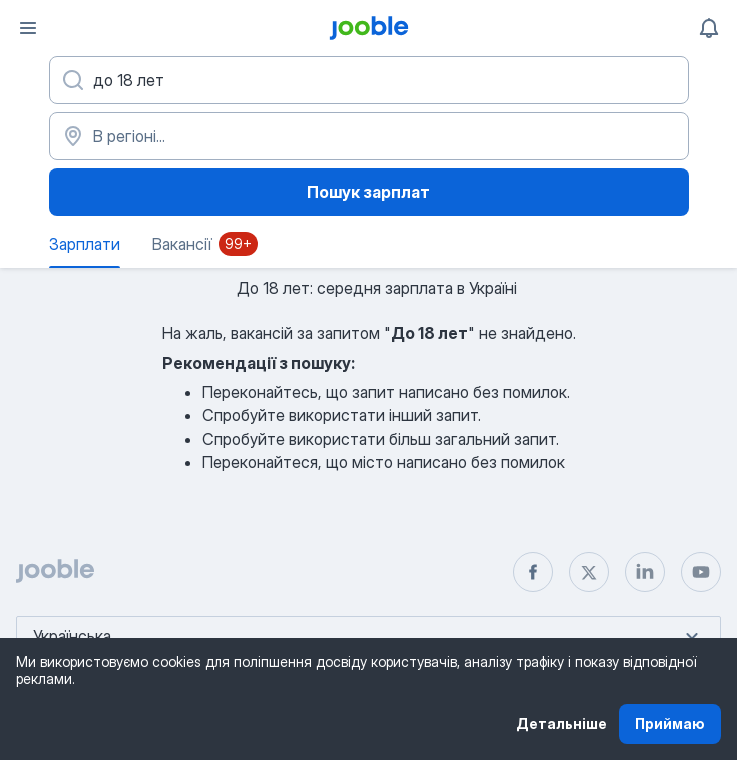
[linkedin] (645, 572)
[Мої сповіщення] (709, 28)
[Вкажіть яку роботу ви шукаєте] (369, 80)
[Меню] (28, 28)
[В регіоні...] (369, 136)
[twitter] (589, 572)
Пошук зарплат (368, 192)
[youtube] (701, 572)
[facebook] (533, 572)
